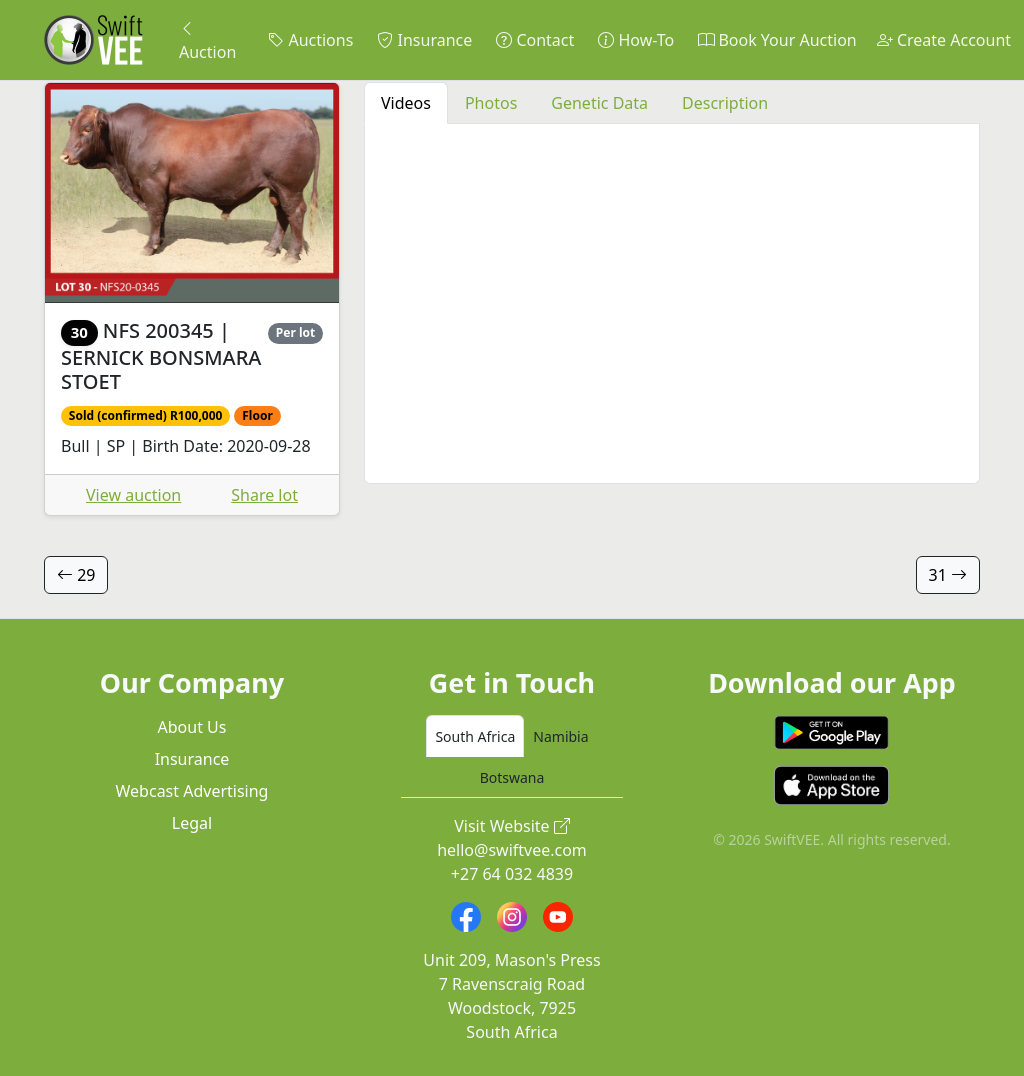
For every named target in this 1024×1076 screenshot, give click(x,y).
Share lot (264, 495)
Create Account (944, 40)
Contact (535, 40)
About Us (192, 727)
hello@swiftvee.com (512, 850)
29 (76, 575)
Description (725, 103)
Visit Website (512, 826)
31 (948, 575)
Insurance (424, 40)
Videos (406, 103)
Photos (491, 103)
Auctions (310, 40)
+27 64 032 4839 (512, 874)
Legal (192, 823)
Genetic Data (599, 103)
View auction (133, 495)
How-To (636, 40)
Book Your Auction (777, 40)
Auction (207, 40)
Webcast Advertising (192, 791)
